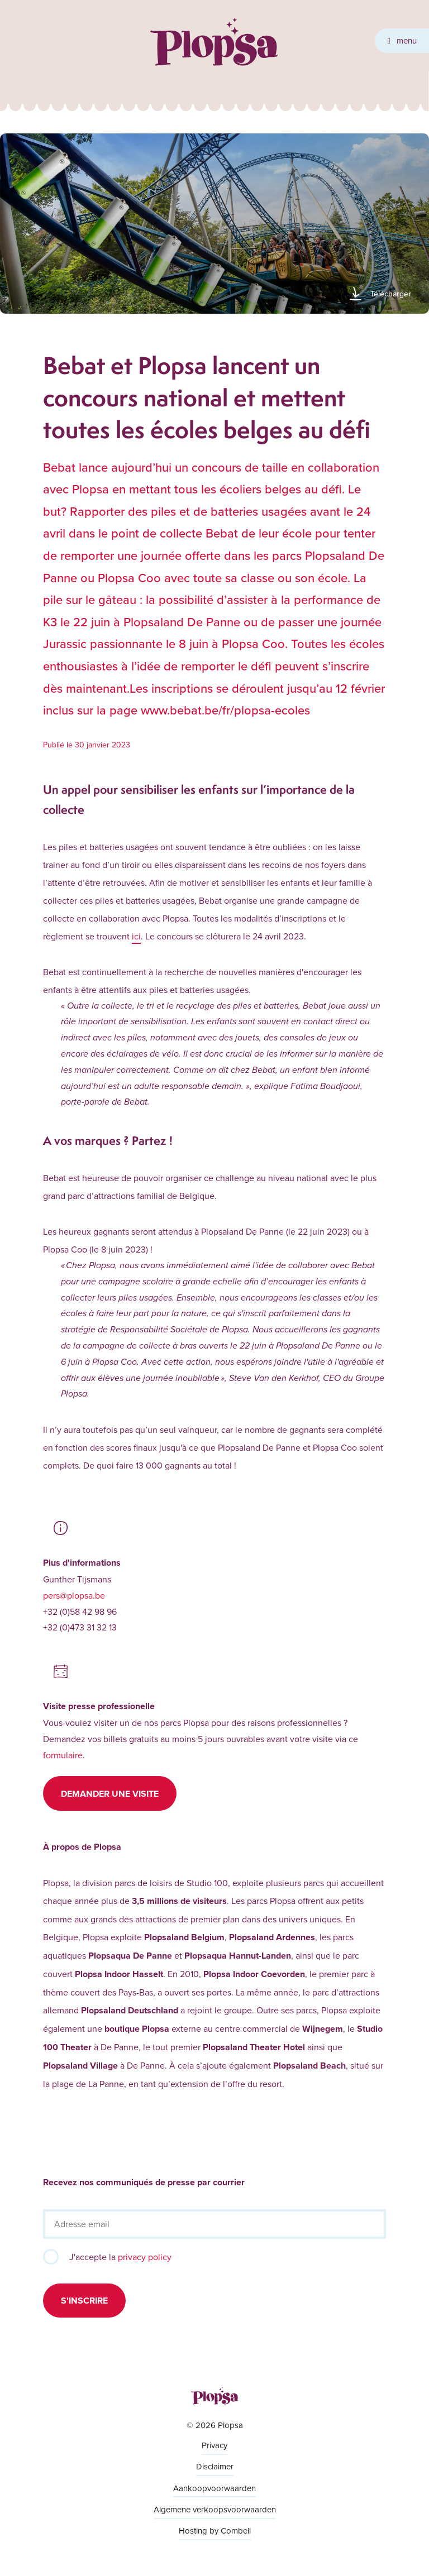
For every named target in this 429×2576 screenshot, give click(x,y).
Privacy (214, 2445)
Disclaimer (214, 2466)
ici (136, 936)
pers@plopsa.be (74, 1595)
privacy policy (144, 2257)
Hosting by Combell (215, 2530)
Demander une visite (110, 1793)
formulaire (63, 1755)
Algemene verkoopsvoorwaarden (215, 2509)
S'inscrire (84, 2300)
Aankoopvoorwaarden (214, 2488)
